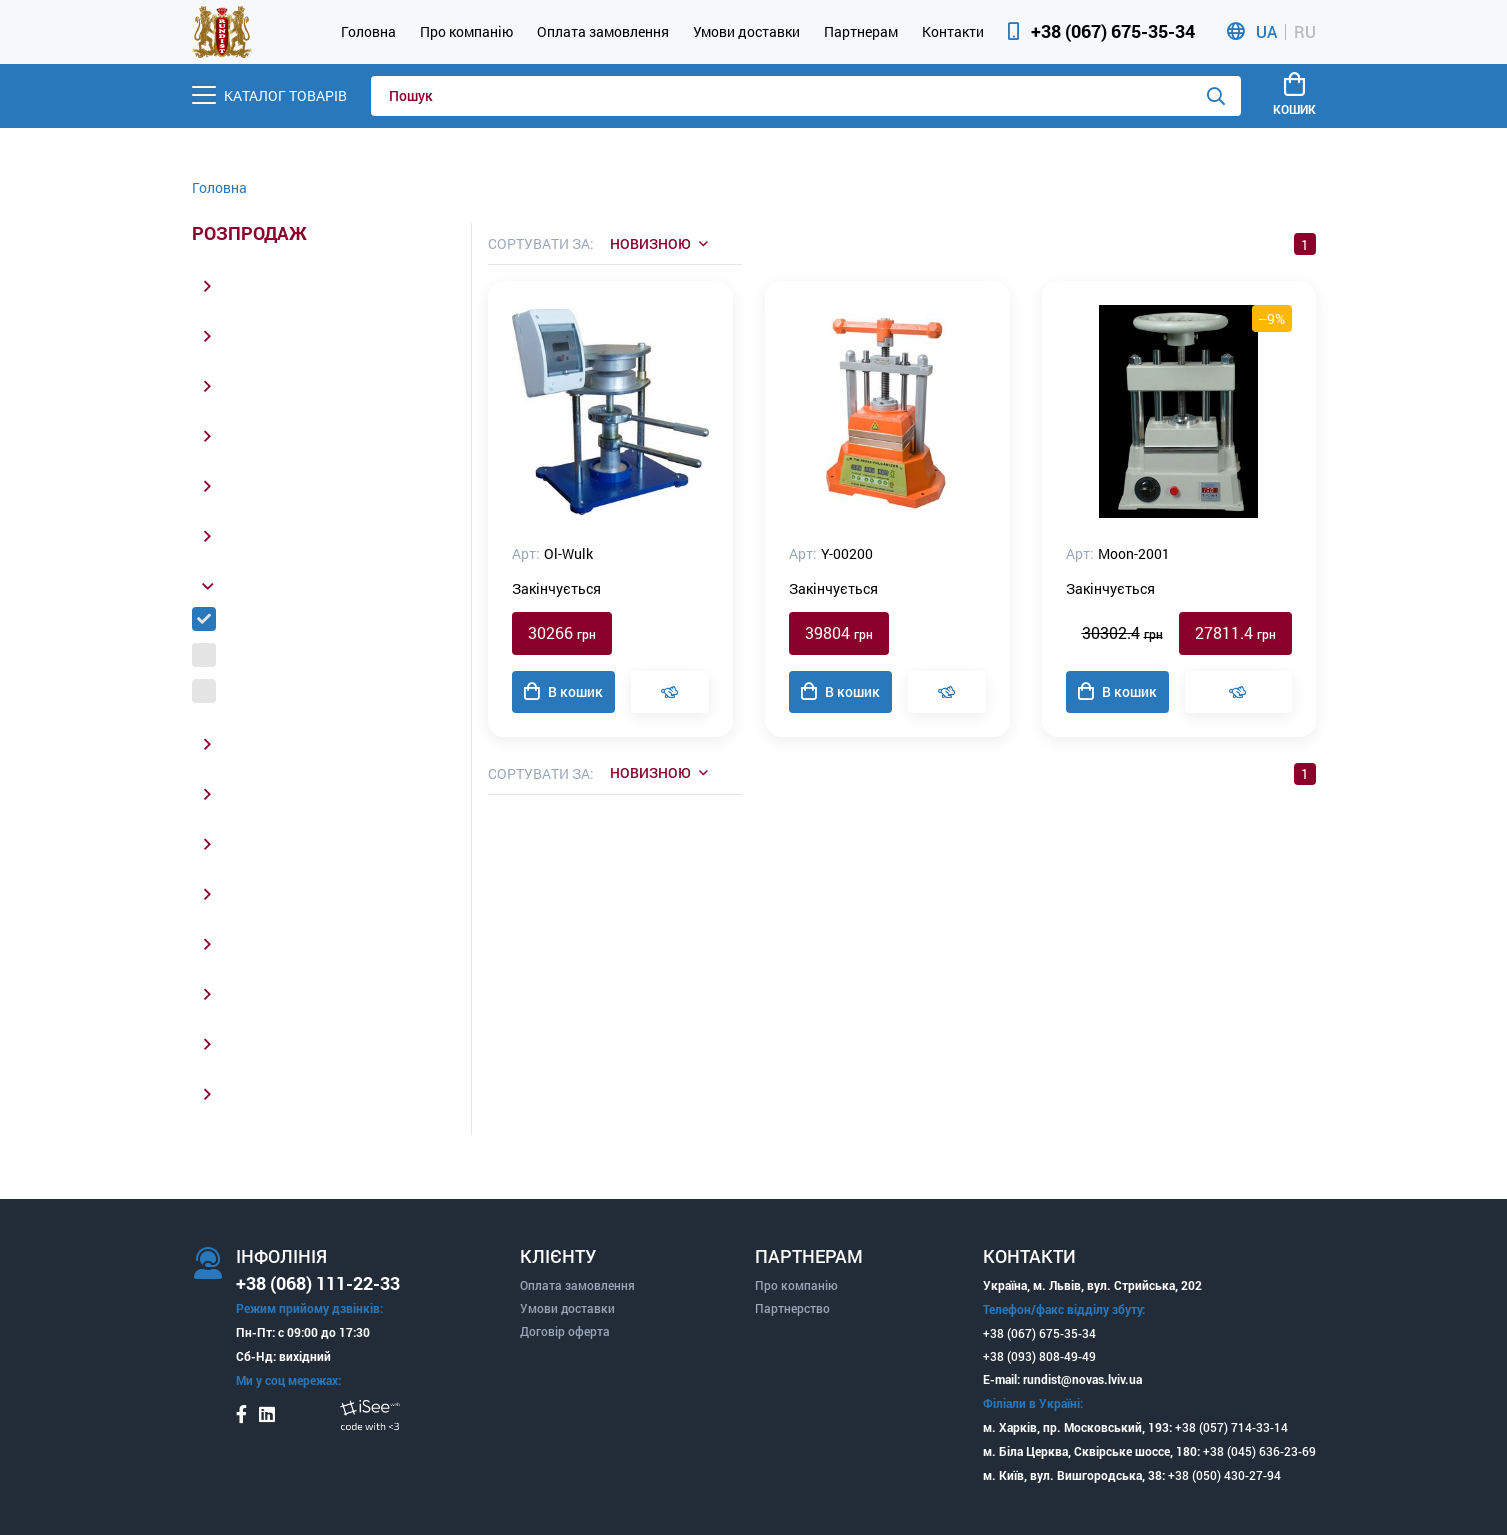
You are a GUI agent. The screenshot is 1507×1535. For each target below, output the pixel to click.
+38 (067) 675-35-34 (1113, 31)
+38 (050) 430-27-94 (1224, 1475)
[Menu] (269, 95)
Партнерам (861, 31)
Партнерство (792, 1308)
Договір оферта (565, 1331)
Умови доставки (746, 31)
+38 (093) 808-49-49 (1039, 1356)
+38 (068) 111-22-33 (318, 1283)
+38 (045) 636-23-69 (1259, 1451)
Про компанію (466, 31)
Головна (368, 31)
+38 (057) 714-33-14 (1231, 1427)
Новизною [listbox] (650, 243)
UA (1266, 32)
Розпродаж (249, 234)
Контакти (953, 31)
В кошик (563, 692)
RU (1305, 32)
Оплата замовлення (603, 31)
